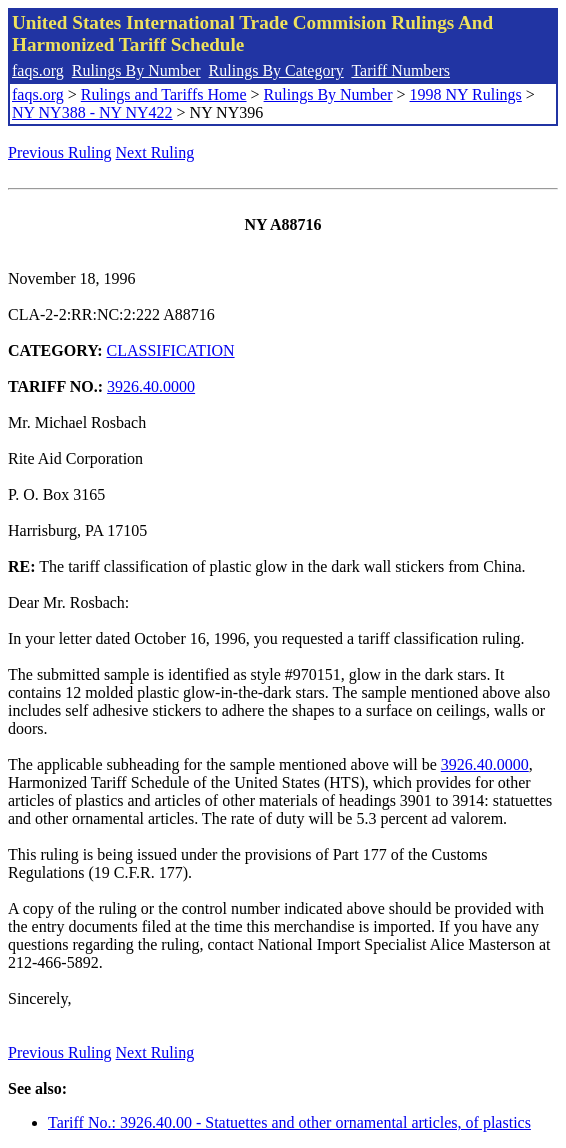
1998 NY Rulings (466, 94)
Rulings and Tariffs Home (164, 94)
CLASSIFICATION (171, 350)
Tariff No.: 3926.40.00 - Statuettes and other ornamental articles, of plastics (289, 1122)
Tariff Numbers (400, 70)
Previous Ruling (60, 152)
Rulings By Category (276, 70)
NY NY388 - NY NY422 (92, 112)
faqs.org (38, 70)
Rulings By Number (136, 70)
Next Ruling (155, 152)
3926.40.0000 (151, 386)
